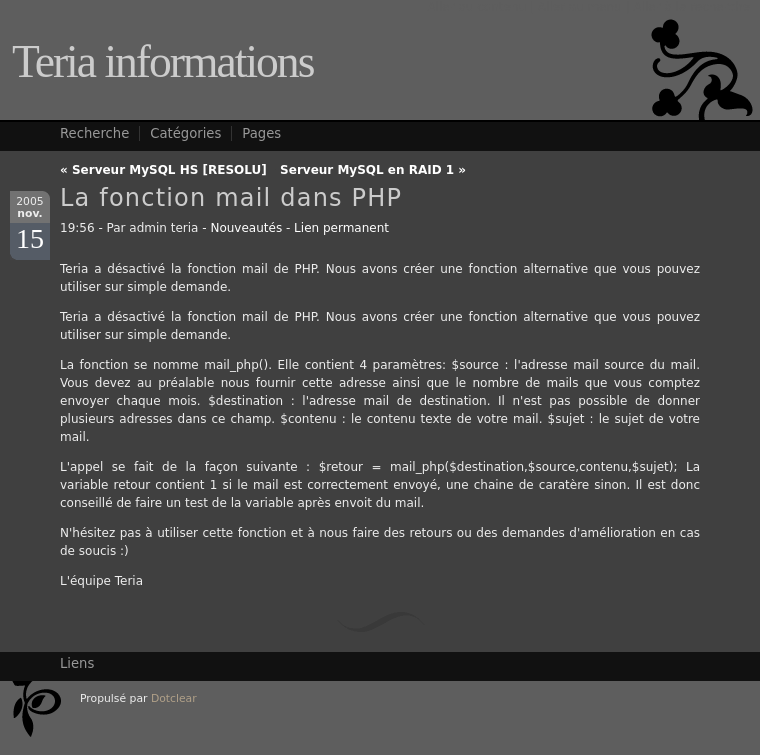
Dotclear (174, 698)
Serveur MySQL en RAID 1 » (373, 170)
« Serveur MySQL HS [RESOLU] (163, 170)
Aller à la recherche (691, 7)
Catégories (185, 133)
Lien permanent (341, 228)
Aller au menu (580, 7)
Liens (77, 663)
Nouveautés (246, 228)
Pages (261, 133)
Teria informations (162, 61)
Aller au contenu (476, 7)
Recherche (94, 133)
